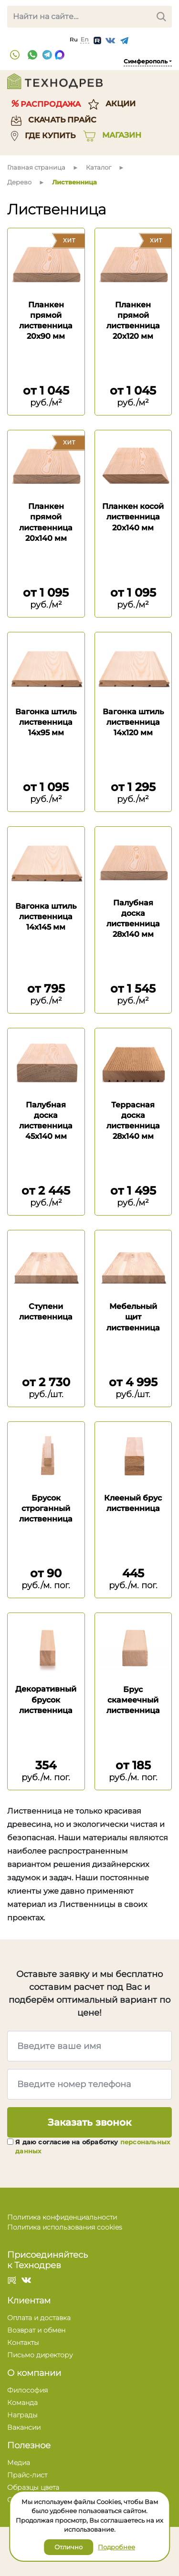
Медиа (18, 2462)
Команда (22, 2402)
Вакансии (24, 2427)
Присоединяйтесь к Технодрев (47, 2260)
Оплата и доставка (39, 2317)
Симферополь (146, 61)
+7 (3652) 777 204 (14, 55)
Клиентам (29, 2300)
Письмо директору (40, 2355)
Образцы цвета (33, 2487)
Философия (27, 2390)
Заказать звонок (89, 2122)
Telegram (47, 55)
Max (59, 55)
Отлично (68, 2547)
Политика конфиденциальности (62, 2217)
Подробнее (116, 2547)
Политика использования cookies (64, 2227)
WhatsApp (32, 55)
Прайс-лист (27, 2475)
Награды (22, 2415)
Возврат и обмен (36, 2330)
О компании (34, 2373)
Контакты (23, 2342)
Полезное (29, 2445)
